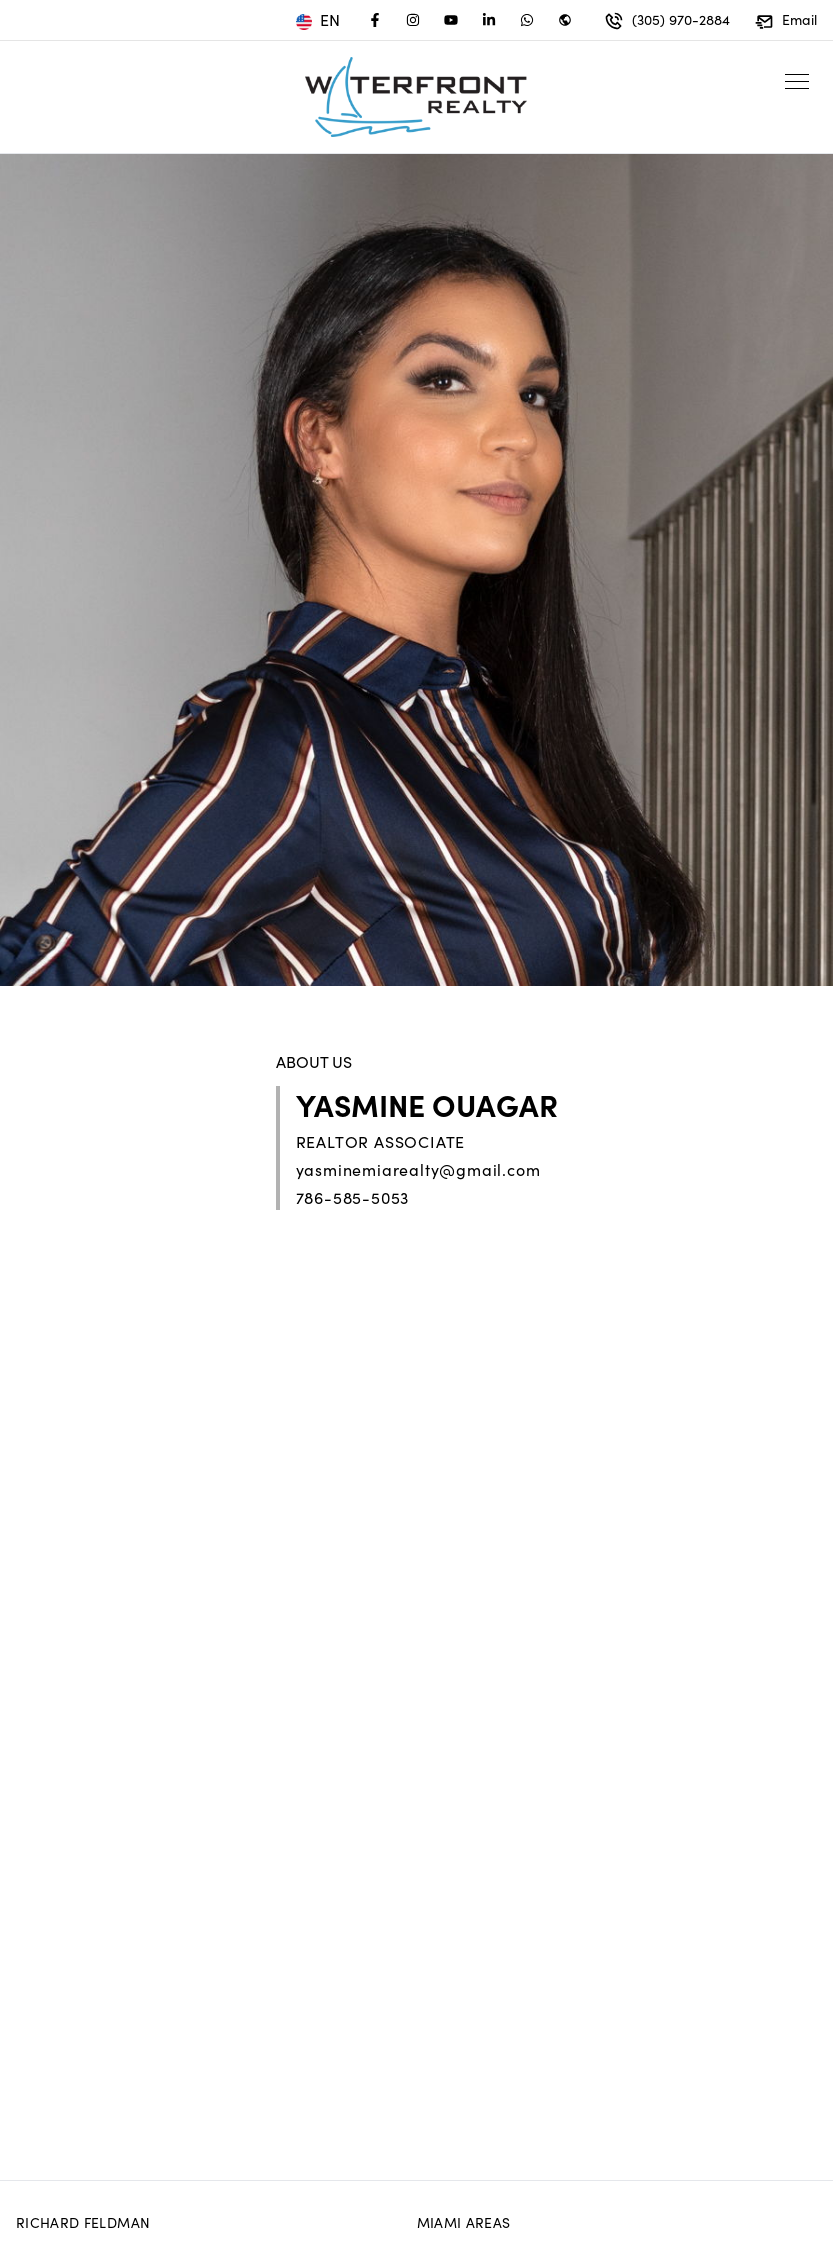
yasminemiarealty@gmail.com (418, 1169)
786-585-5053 (353, 1197)
